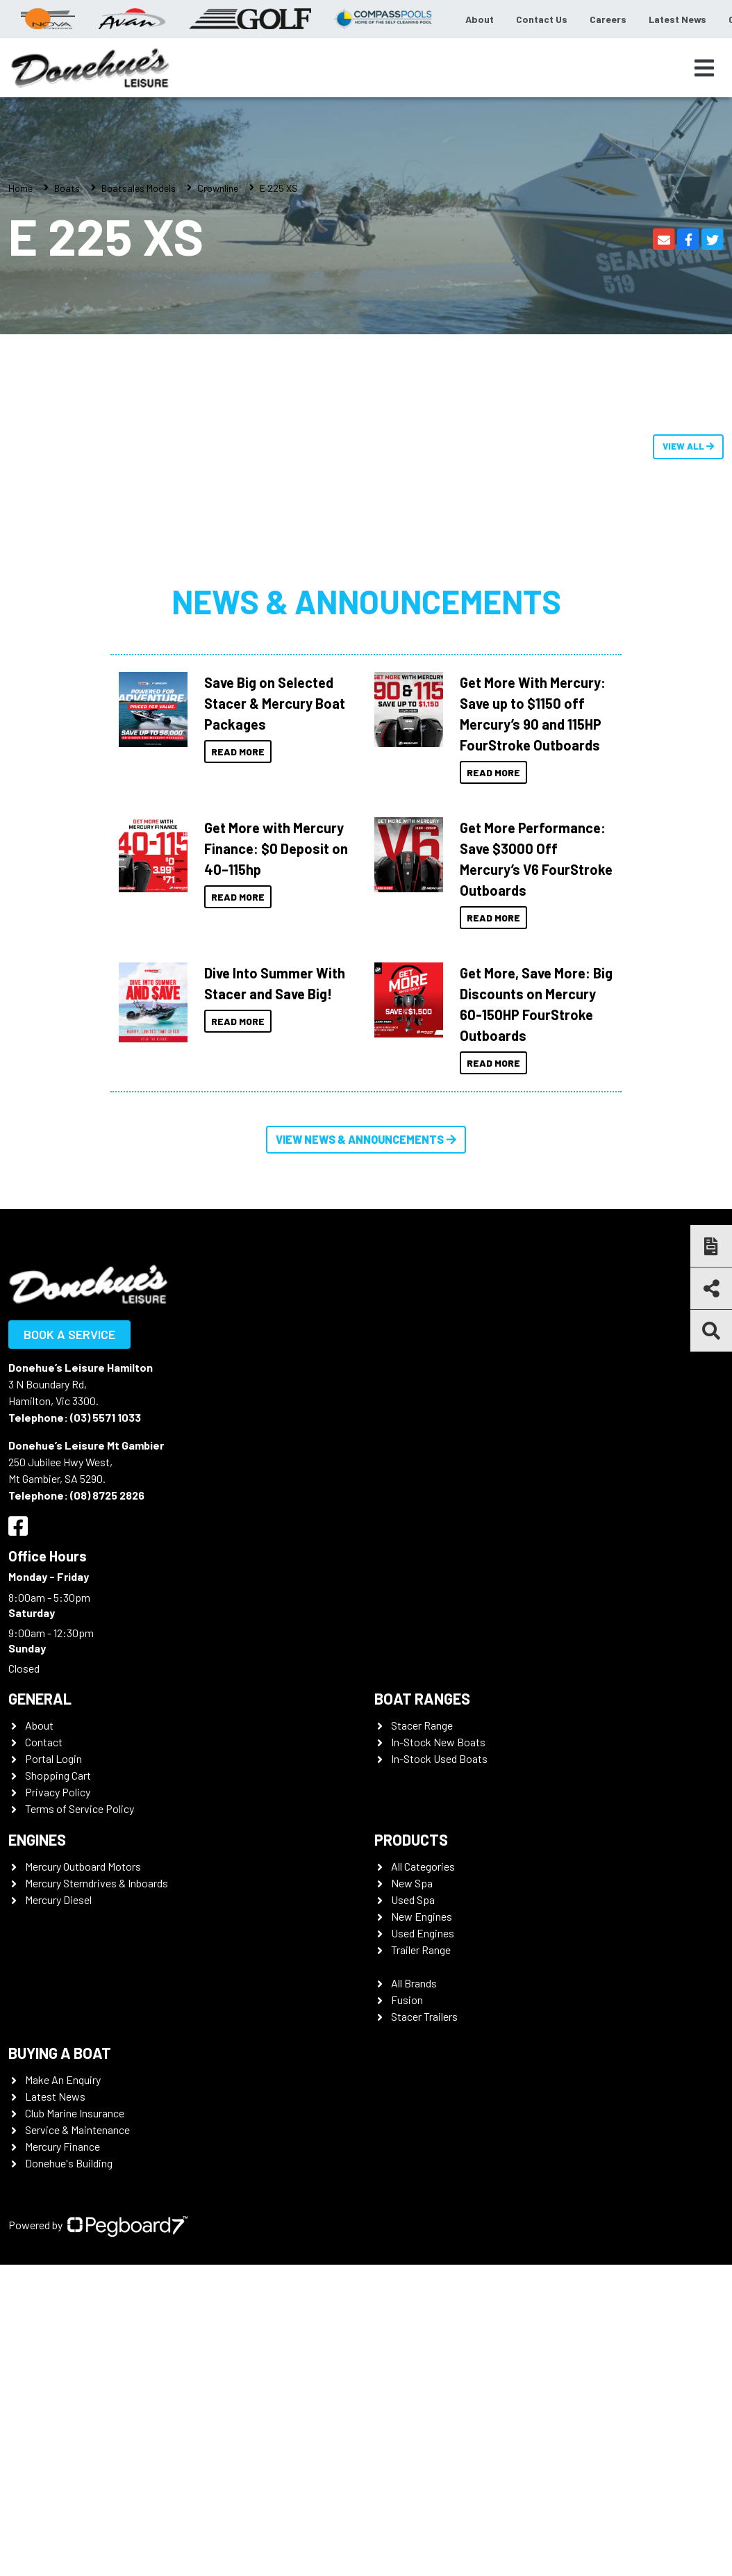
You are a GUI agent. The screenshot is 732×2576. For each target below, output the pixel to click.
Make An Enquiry (63, 2079)
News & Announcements (366, 601)
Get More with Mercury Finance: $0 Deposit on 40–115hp (276, 848)
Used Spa (413, 1899)
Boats (67, 188)
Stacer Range (422, 1725)
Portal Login (53, 1758)
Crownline (217, 188)
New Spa (412, 1882)
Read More (238, 751)
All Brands (414, 1983)
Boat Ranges (422, 1698)
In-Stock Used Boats (439, 1758)
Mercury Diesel (58, 1899)
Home (20, 188)
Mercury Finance (62, 2146)
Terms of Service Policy (79, 1808)
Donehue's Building (69, 2162)
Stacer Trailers (424, 2016)
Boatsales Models (138, 188)
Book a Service (69, 1334)
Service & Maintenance (77, 2129)
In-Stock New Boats (438, 1741)
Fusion (407, 1999)
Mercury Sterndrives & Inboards (96, 1882)
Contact (44, 1741)
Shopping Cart (58, 1775)
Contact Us (541, 19)
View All (688, 446)
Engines (37, 1839)
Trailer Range (421, 1949)
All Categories (423, 1866)
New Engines (421, 1916)
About (479, 19)
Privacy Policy (57, 1791)
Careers (608, 19)
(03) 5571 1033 (105, 1417)
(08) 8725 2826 (107, 1495)
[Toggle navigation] (704, 68)
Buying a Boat (59, 2053)
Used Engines (422, 1932)
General (40, 1698)
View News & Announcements (366, 1139)
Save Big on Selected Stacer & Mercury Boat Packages (274, 703)
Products (411, 1839)
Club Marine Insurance (74, 2112)
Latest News (677, 19)
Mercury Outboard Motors (83, 1866)
